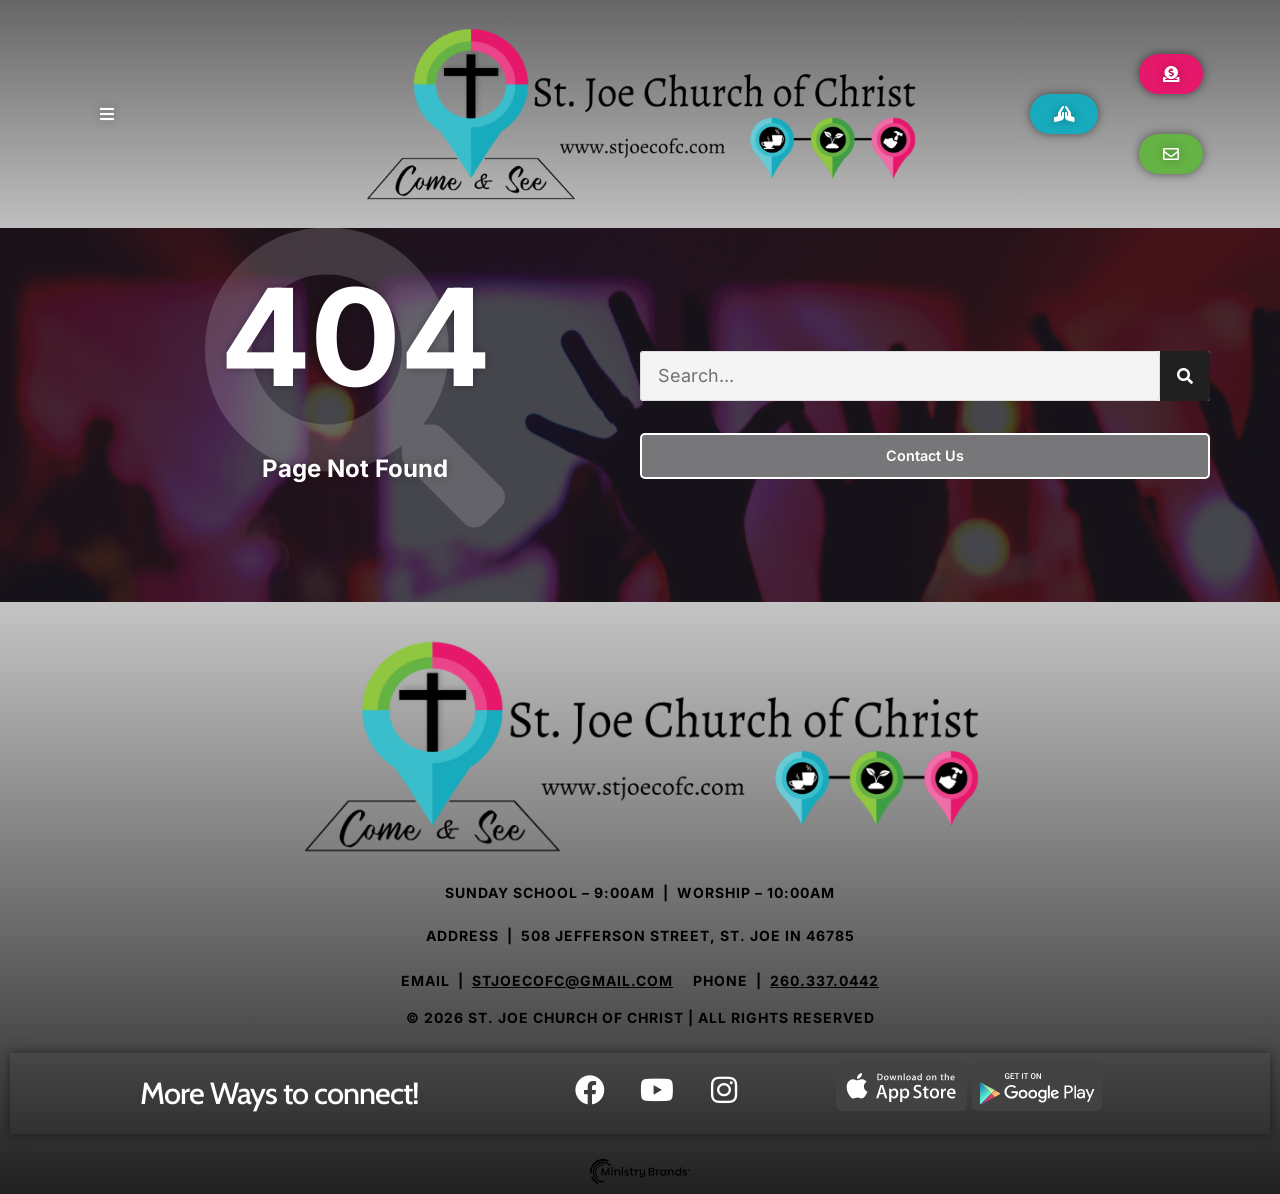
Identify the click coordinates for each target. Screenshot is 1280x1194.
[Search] (1185, 376)
